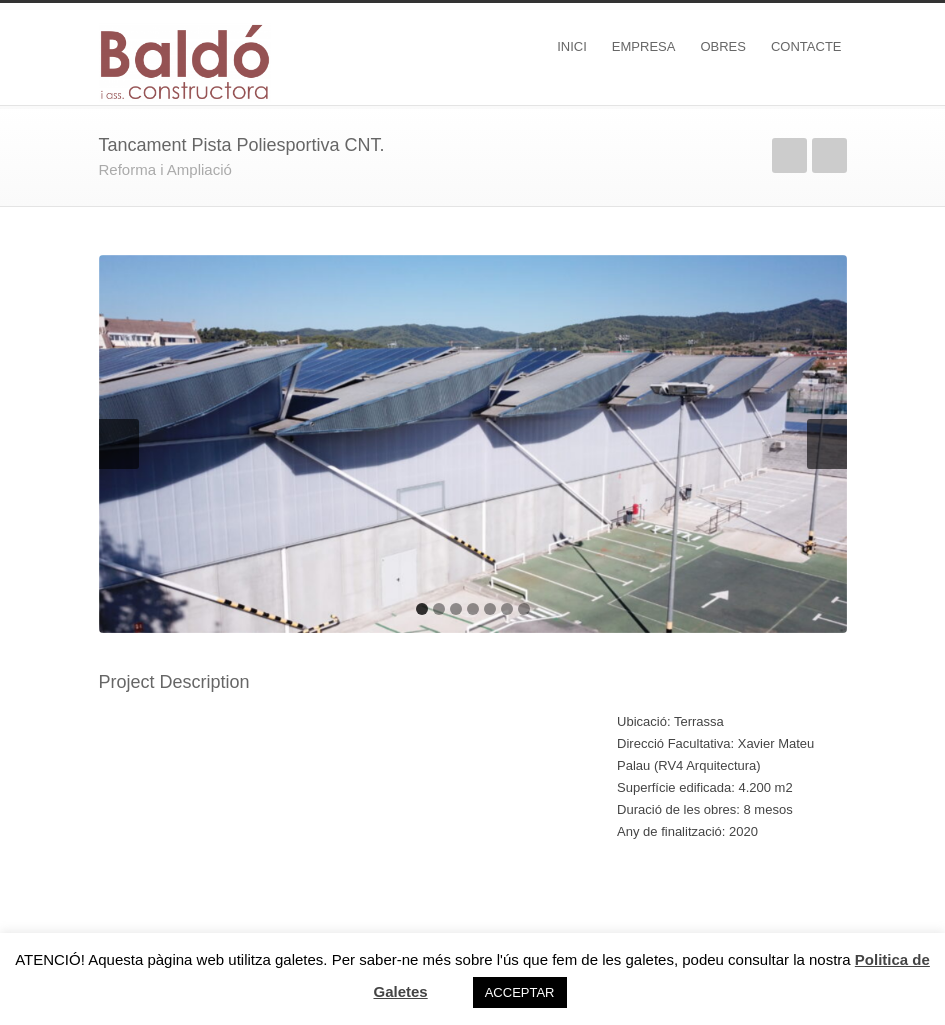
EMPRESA (644, 46)
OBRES (723, 46)
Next (829, 155)
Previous (789, 155)
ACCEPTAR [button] (520, 992)
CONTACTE (806, 46)
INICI (572, 46)
